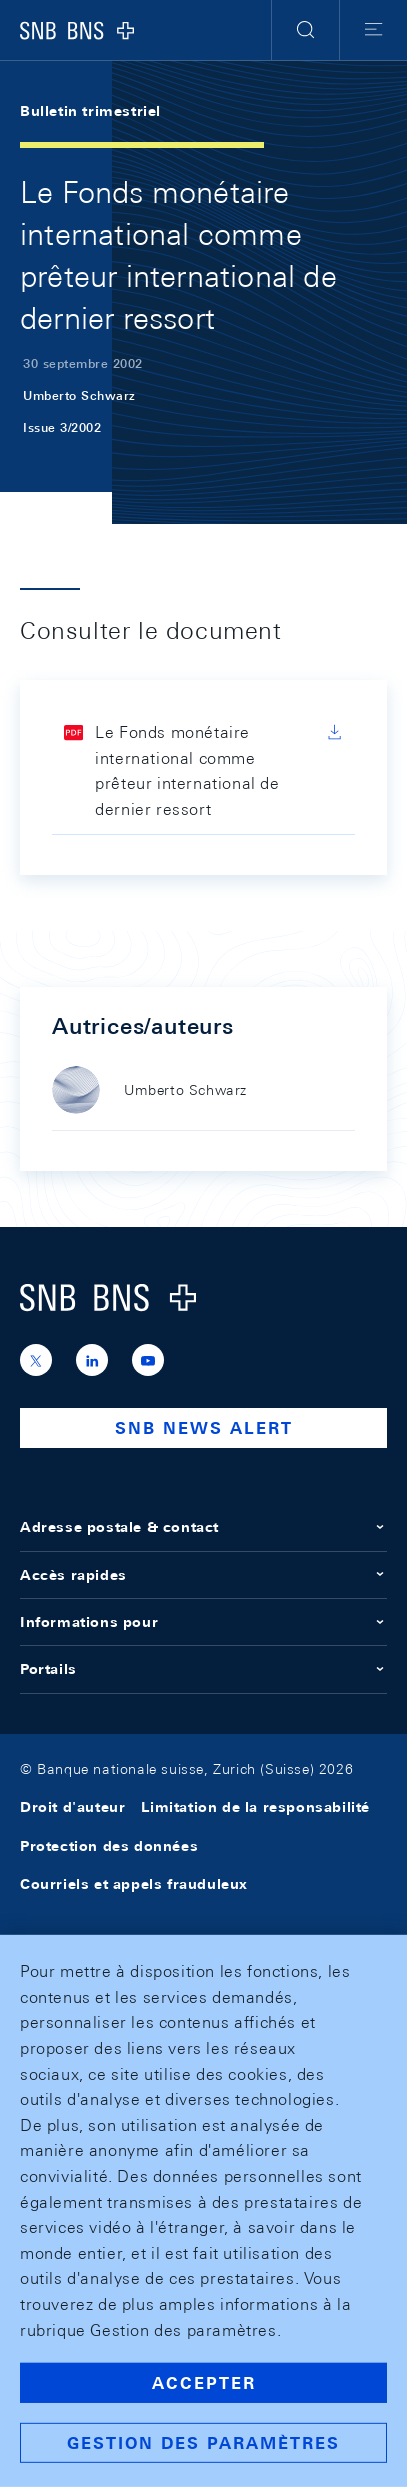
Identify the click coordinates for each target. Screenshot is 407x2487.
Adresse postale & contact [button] (203, 1527)
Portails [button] (203, 1669)
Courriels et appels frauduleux (134, 1884)
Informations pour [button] (203, 1622)
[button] (305, 30)
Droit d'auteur (72, 1807)
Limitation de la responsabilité (255, 1807)
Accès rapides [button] (203, 1575)
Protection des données (109, 1846)
